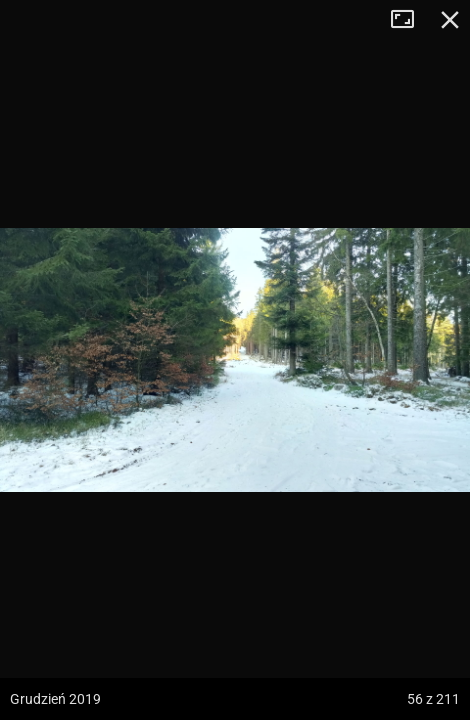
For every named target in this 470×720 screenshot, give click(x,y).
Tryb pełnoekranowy (410, 20)
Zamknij (450, 20)
